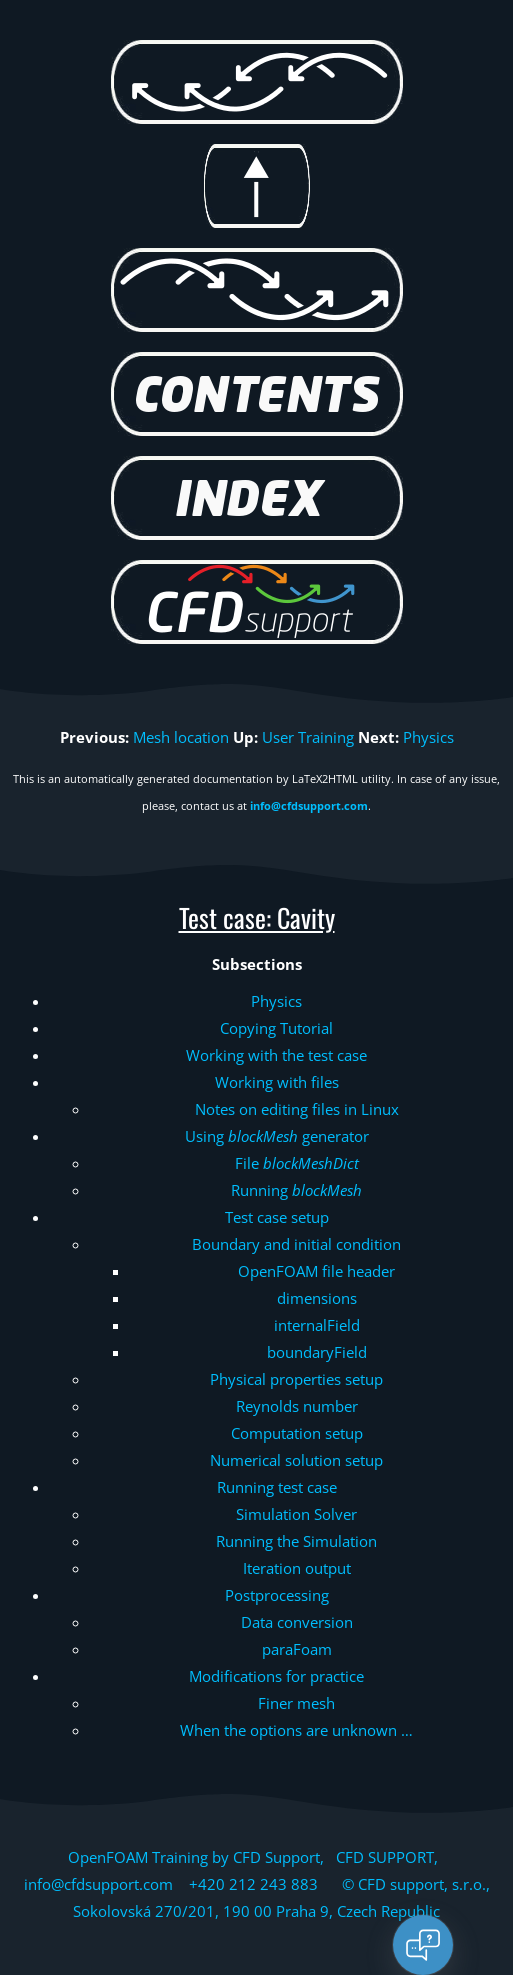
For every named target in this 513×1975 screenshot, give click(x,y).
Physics (428, 737)
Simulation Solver (296, 1514)
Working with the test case (276, 1055)
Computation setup (297, 1433)
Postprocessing (277, 1595)
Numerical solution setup (296, 1460)
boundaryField (317, 1352)
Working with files (277, 1082)
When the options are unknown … (296, 1730)
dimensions (317, 1298)
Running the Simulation (296, 1541)
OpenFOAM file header (316, 1271)
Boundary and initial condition (296, 1244)
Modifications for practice (276, 1676)
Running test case (277, 1487)
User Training (308, 737)
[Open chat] (423, 1945)
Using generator (277, 1136)
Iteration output (297, 1568)
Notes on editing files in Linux (297, 1109)
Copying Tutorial (276, 1028)
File (297, 1163)
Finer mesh (296, 1703)
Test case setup (277, 1217)
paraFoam (297, 1649)
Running (296, 1190)
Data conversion (297, 1622)
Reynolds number (297, 1406)
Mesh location (181, 737)
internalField (317, 1325)
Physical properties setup (296, 1379)
